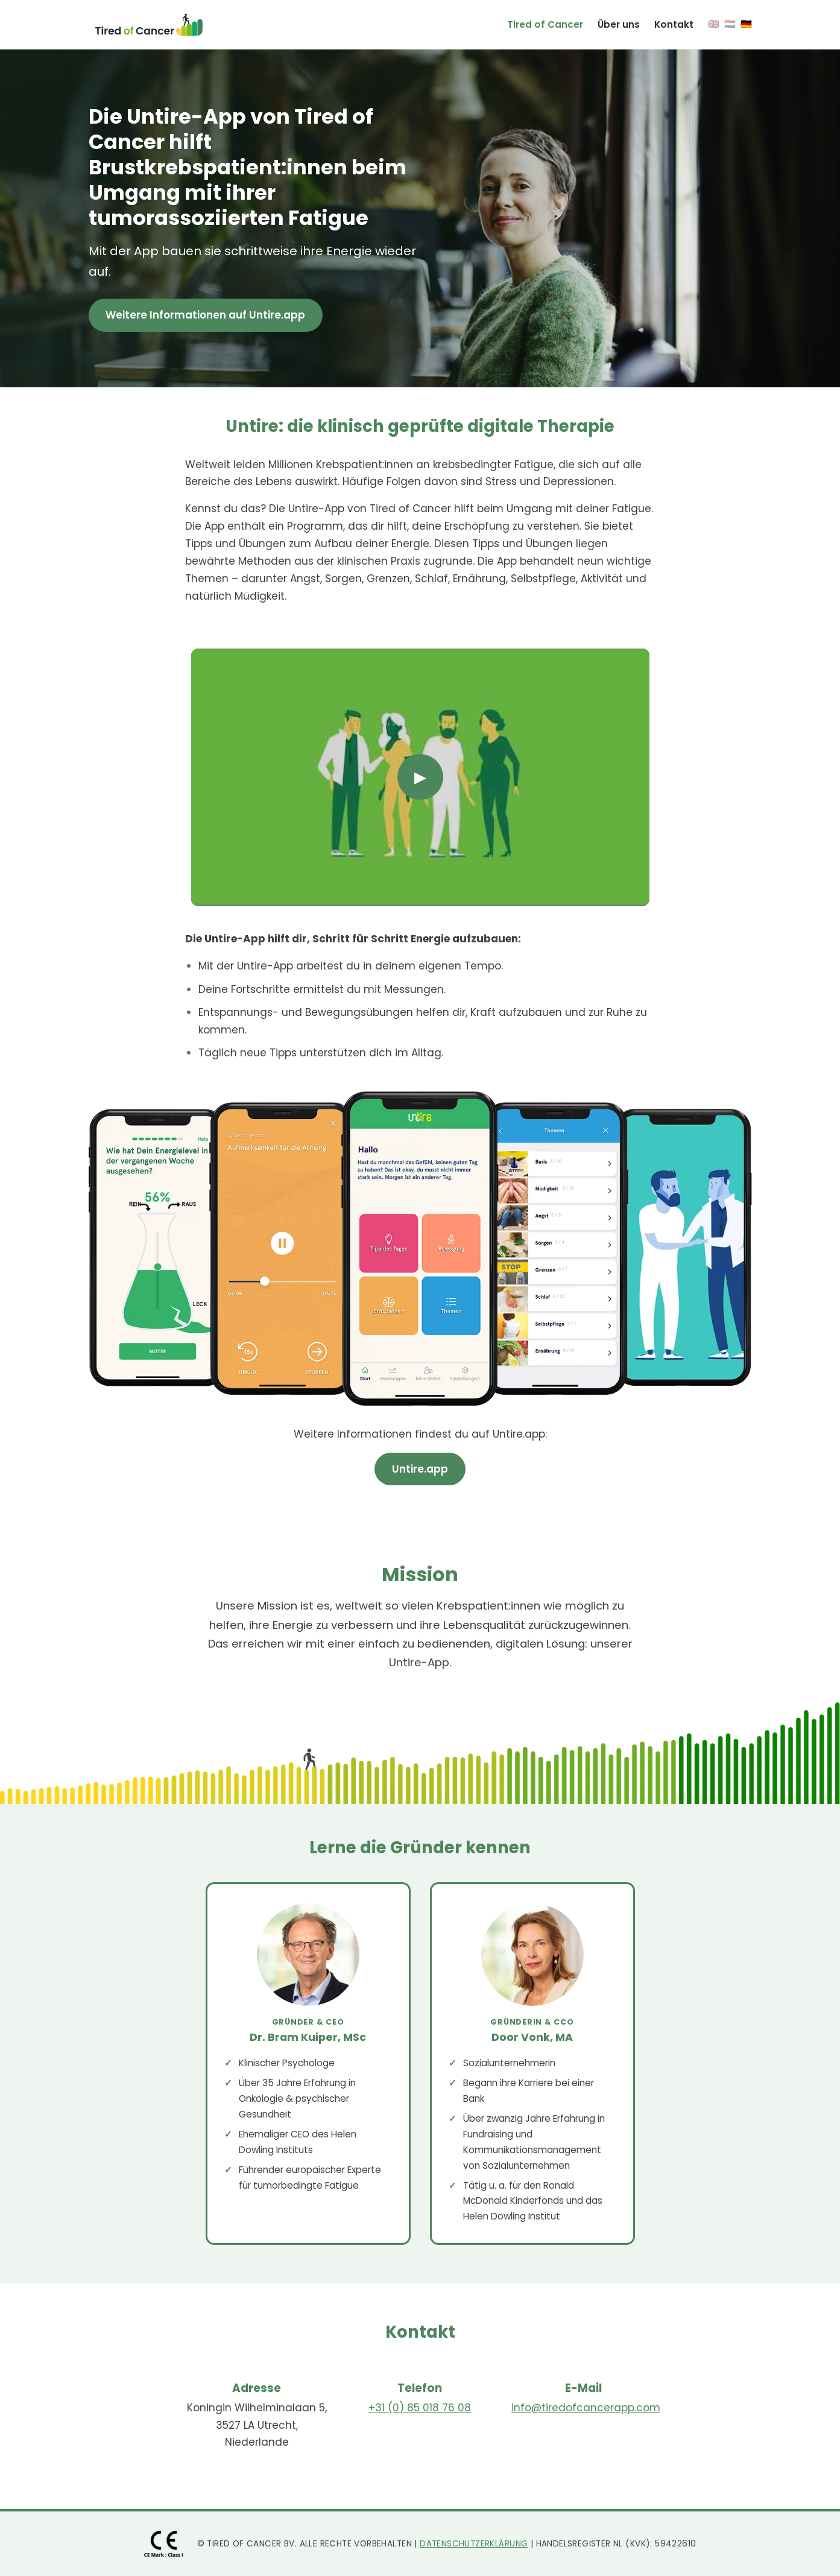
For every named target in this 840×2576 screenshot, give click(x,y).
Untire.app (420, 1469)
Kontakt (673, 24)
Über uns (619, 24)
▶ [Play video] (420, 777)
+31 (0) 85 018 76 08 (419, 2407)
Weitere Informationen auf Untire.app (205, 315)
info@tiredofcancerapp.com (585, 2407)
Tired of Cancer (545, 24)
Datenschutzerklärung (474, 2543)
